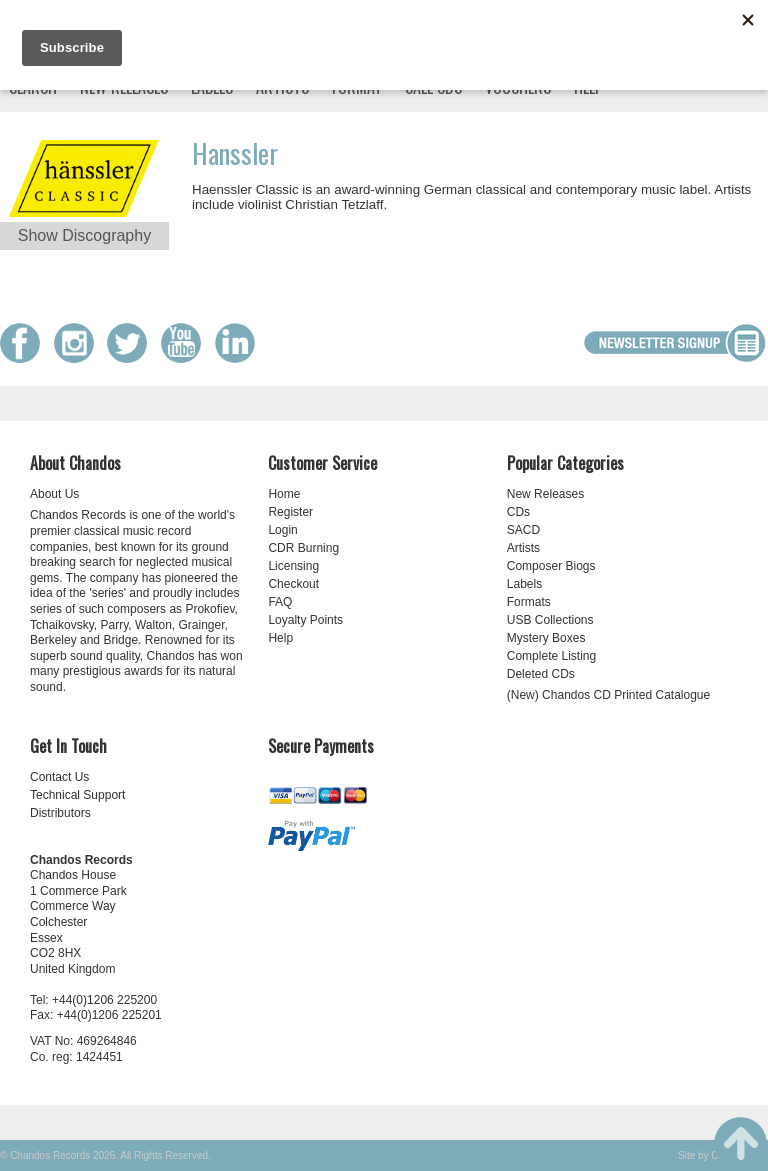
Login (282, 530)
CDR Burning (303, 548)
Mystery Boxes (546, 638)
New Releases (545, 494)
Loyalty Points (305, 620)
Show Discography (84, 235)
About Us (54, 494)
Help (280, 638)
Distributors (60, 813)
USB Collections (550, 620)
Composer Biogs (551, 566)
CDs (518, 512)
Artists (523, 548)
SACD (523, 530)
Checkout (293, 584)
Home (284, 494)
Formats (529, 602)
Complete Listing (551, 656)
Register (290, 512)
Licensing (293, 566)
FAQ (280, 602)
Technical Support (77, 795)
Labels (524, 584)
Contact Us (59, 777)
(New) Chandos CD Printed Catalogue (608, 695)
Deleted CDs (541, 674)
